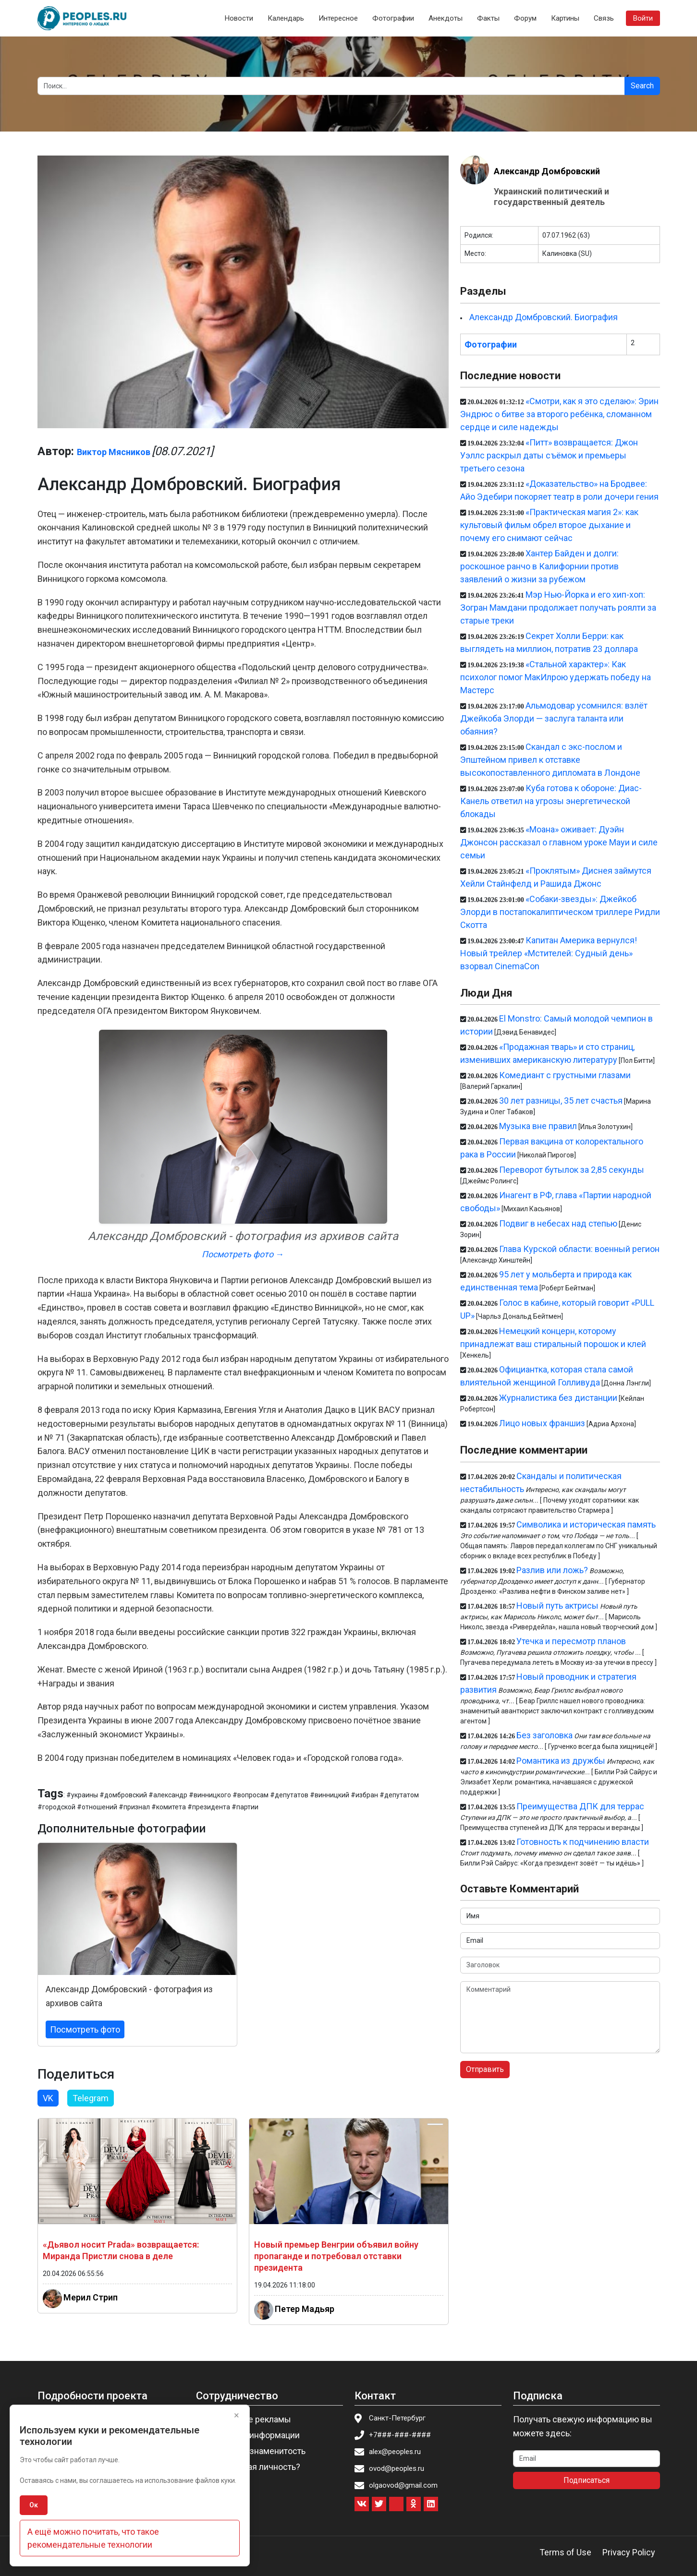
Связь (604, 18)
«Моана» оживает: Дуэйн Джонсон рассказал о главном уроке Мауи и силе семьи (559, 842)
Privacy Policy (628, 2552)
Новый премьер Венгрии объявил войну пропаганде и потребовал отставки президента (336, 2256)
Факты (488, 18)
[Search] (331, 86)
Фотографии (393, 18)
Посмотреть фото (85, 2029)
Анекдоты (445, 18)
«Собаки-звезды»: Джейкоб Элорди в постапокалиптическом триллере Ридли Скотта (560, 912)
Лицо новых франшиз (542, 1423)
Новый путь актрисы (557, 1606)
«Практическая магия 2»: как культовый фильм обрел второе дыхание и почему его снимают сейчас (549, 525)
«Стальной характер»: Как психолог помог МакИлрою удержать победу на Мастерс (555, 677)
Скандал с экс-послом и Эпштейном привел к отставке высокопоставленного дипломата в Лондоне (550, 760)
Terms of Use (565, 2552)
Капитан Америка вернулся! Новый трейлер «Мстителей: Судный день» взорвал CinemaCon (548, 953)
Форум (525, 18)
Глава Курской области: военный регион (579, 1249)
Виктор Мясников (113, 452)
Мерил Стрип (90, 2297)
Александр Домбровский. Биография (543, 317)
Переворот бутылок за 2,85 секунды (571, 1170)
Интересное (338, 18)
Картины (565, 18)
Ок (33, 2505)
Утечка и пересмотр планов (571, 1641)
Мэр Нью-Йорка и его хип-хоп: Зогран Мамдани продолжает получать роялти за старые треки (558, 608)
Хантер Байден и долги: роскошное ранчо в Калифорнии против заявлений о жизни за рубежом (539, 566)
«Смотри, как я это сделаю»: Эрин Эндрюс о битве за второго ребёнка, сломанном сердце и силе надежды (559, 414)
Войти (643, 18)
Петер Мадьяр (304, 2308)
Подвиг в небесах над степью (558, 1223)
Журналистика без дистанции (558, 1398)
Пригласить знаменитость (254, 2451)
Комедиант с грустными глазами (565, 1075)
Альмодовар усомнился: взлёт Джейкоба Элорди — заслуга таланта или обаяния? (554, 718)
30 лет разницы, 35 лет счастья (561, 1100)
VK (48, 2098)
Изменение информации (251, 2435)
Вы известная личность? (251, 2467)
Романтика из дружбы (560, 1761)
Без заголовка (544, 1735)
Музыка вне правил (538, 1126)
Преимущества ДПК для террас (580, 1806)
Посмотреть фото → (243, 1254)
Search (642, 85)
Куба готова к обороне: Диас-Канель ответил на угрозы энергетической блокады (551, 801)
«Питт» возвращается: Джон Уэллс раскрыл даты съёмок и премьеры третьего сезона (549, 455)
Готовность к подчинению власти (582, 1842)
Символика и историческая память (586, 1524)
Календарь (286, 18)
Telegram (91, 2098)
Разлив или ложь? (552, 1570)
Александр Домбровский (547, 171)
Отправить (485, 2069)
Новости (239, 18)
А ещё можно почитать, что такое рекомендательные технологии (93, 2538)
